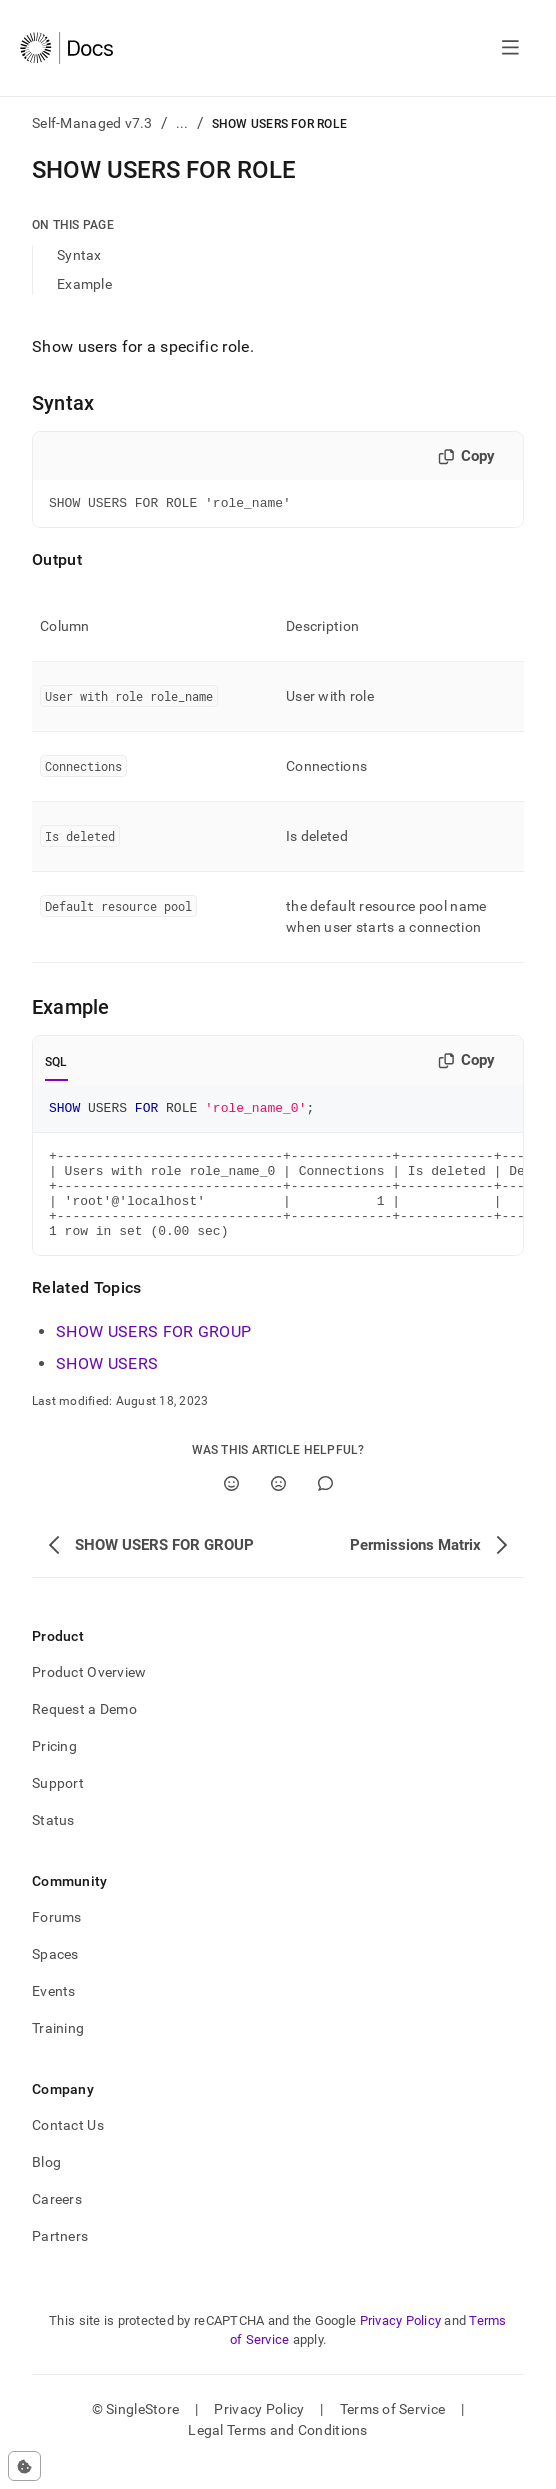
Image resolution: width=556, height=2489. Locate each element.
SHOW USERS (107, 1387)
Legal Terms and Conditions (277, 2454)
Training (58, 2052)
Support (58, 1807)
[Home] (66, 48)
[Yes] (231, 1507)
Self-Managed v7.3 (92, 123)
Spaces (55, 1978)
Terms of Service (392, 2433)
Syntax (79, 255)
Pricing (54, 1770)
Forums (57, 1941)
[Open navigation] (510, 48)
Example (84, 284)
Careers (57, 2223)
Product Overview (89, 1696)
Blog (46, 2186)
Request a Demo (84, 1733)
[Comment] (325, 1507)
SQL (56, 1065)
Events (54, 2015)
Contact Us (68, 2149)
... (182, 123)
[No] (278, 1507)
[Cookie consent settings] (24, 2466)
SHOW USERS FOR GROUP (153, 1355)
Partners (60, 2260)
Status (53, 1844)
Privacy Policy (401, 2344)
